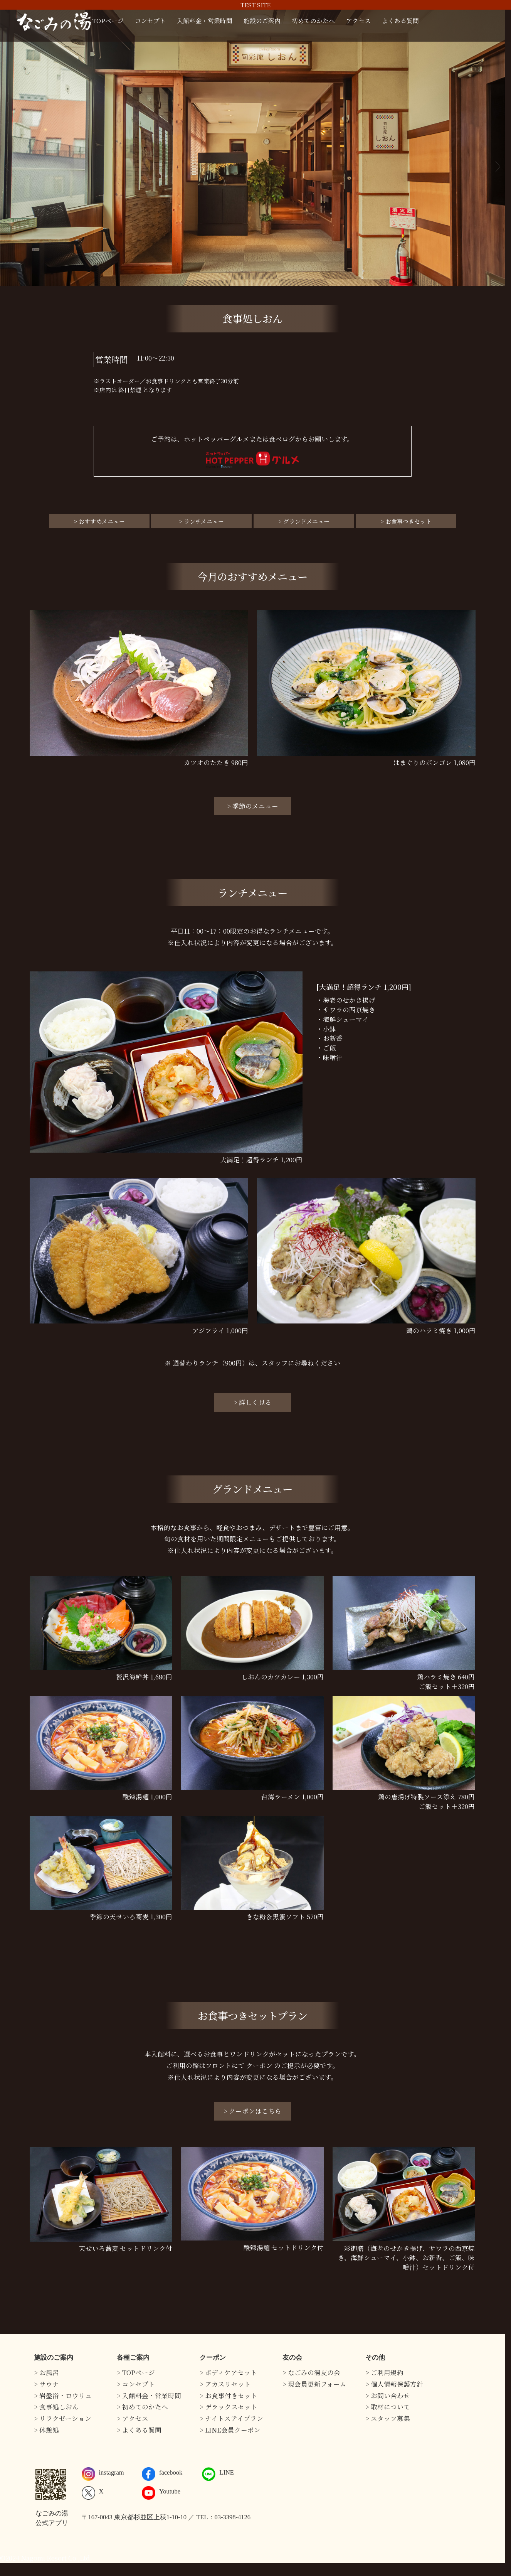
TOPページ (108, 20)
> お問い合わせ (387, 2395)
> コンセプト (136, 2384)
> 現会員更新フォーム (314, 2384)
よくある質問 (400, 20)
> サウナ (46, 2384)
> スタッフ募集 (387, 2418)
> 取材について (387, 2406)
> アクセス (132, 2418)
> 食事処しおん (56, 2406)
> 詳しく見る (253, 1402)
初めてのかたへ (313, 20)
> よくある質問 (139, 2429)
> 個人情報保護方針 (394, 2384)
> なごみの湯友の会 (311, 2372)
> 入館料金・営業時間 (149, 2395)
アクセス (358, 20)
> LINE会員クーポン (230, 2429)
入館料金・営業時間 (204, 20)
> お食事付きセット (228, 2395)
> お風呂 (46, 2372)
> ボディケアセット (228, 2372)
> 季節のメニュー (252, 806)
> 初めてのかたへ (142, 2406)
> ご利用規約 (384, 2372)
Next (497, 166)
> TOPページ (136, 2372)
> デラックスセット (228, 2406)
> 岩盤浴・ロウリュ (63, 2395)
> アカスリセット (225, 2384)
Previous (7, 166)
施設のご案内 (262, 20)
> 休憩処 (46, 2429)
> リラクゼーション (62, 2418)
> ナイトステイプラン (231, 2418)
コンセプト (150, 20)
